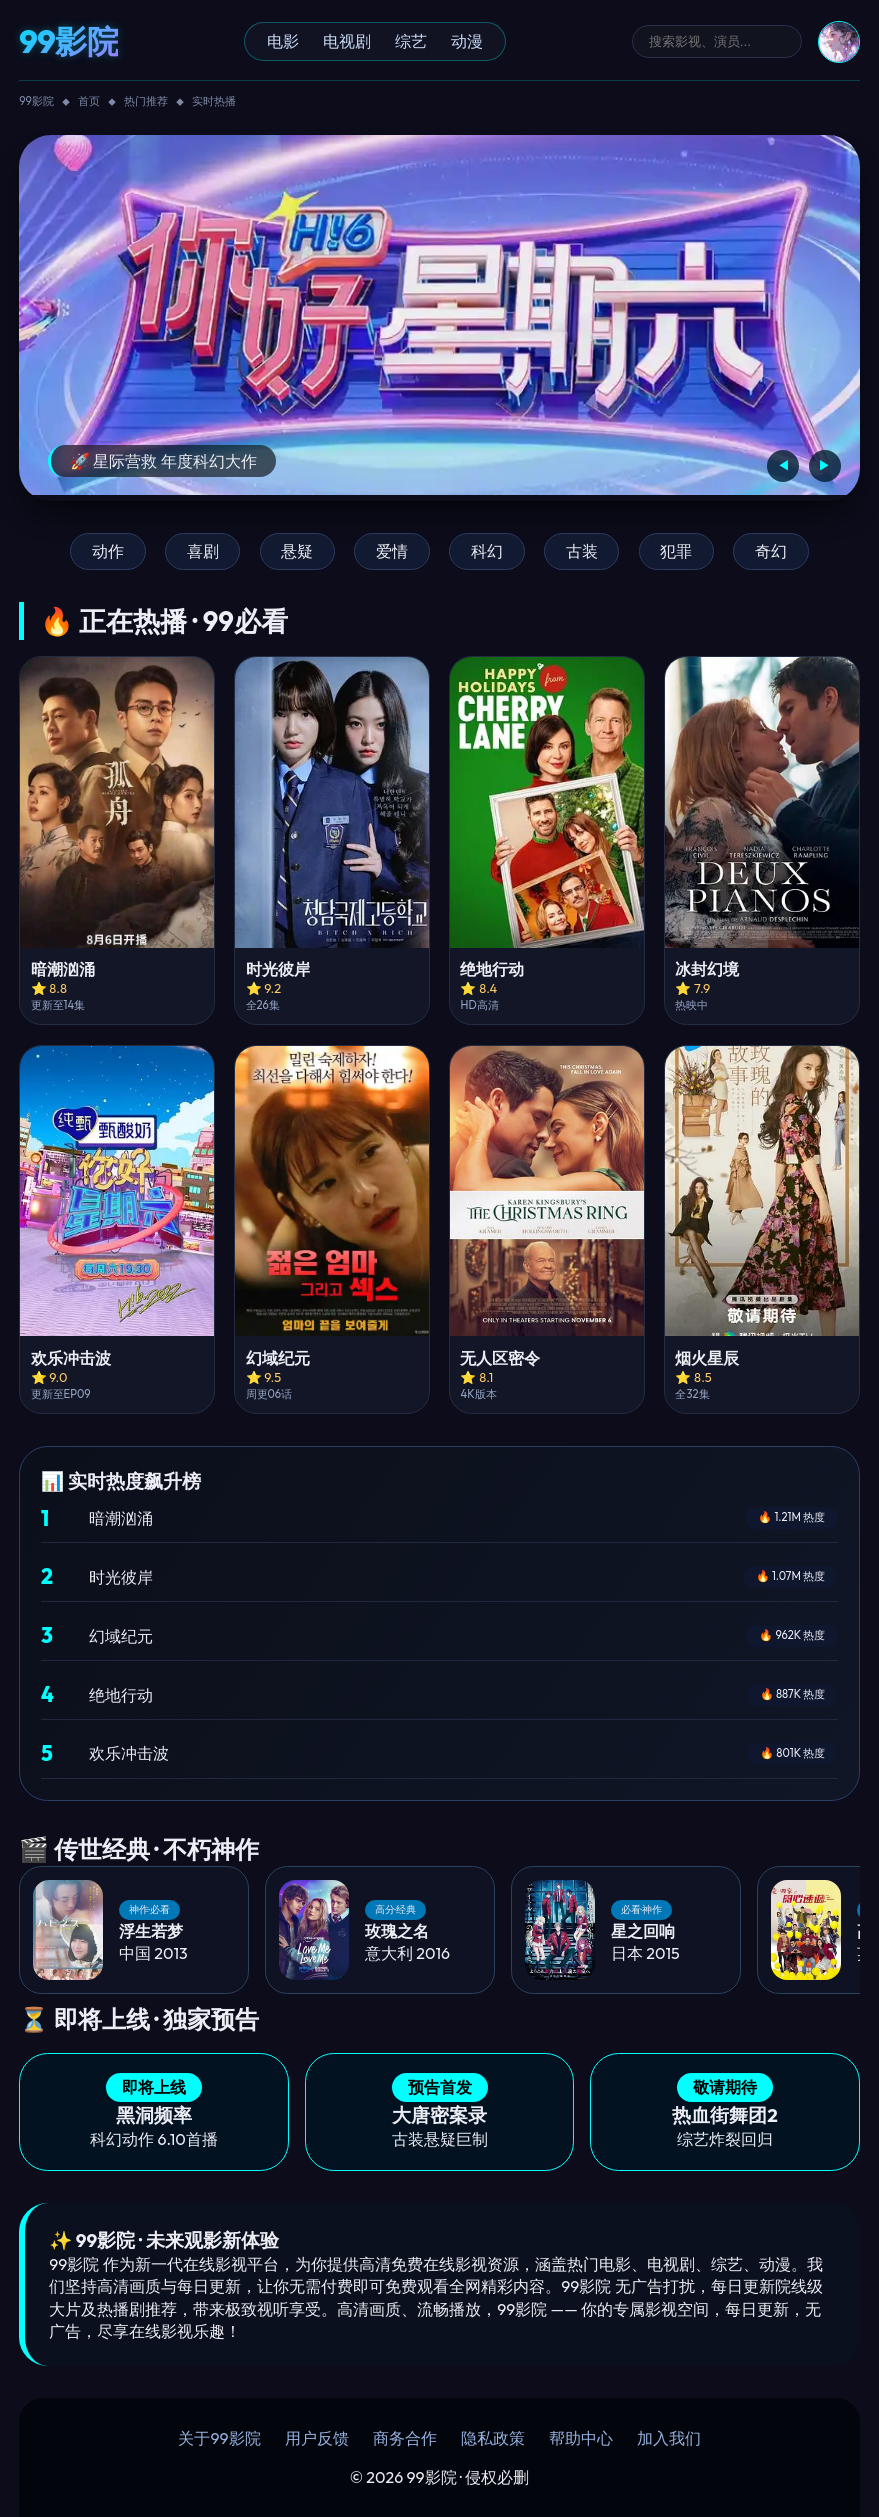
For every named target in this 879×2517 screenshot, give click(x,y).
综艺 (411, 41)
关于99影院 (219, 2438)
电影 (283, 41)
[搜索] (717, 41)
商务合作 (405, 2438)
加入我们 (669, 2438)
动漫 (467, 41)
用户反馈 (317, 2438)
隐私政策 (493, 2438)
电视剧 (347, 41)
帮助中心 (581, 2438)
